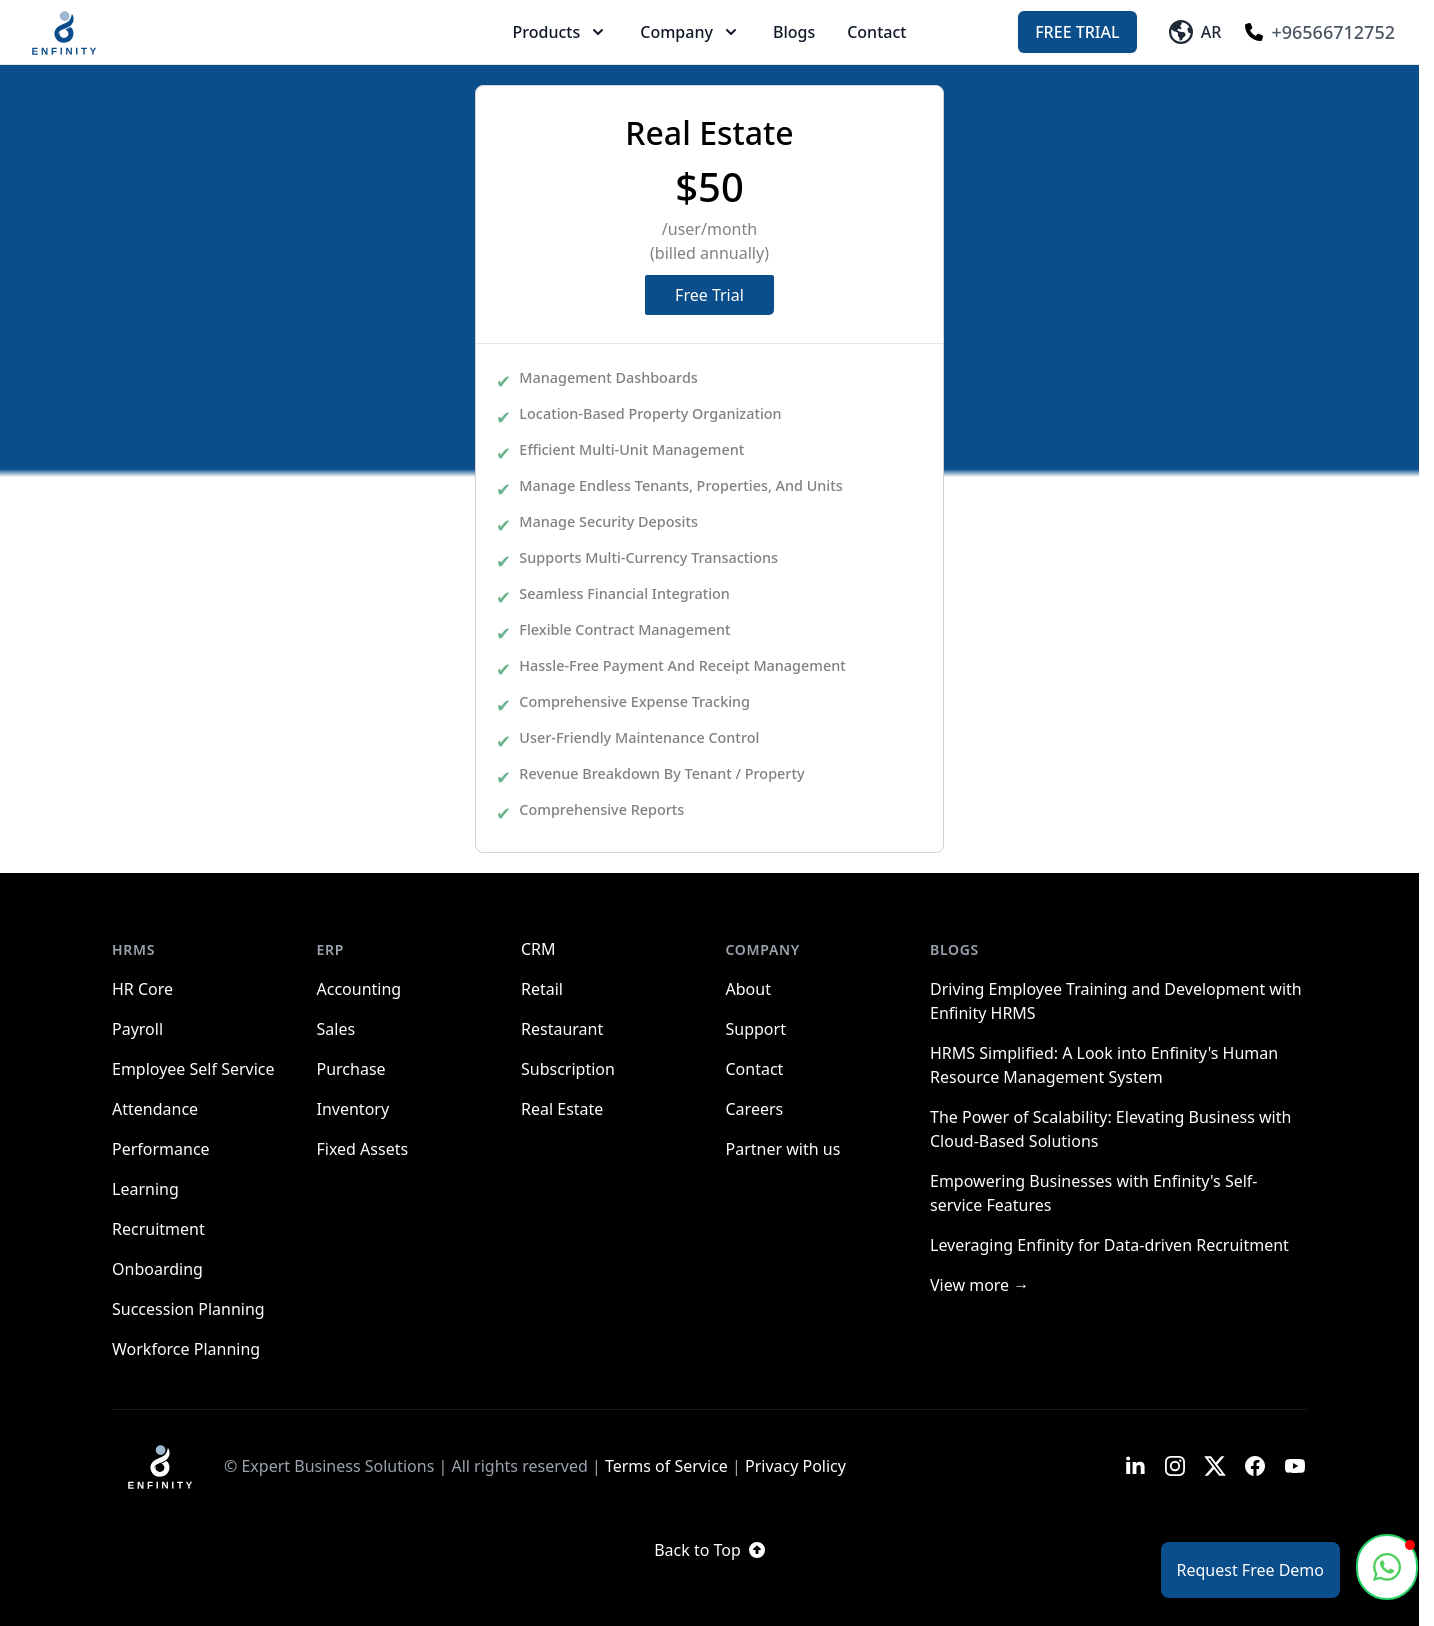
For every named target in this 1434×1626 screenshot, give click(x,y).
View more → (979, 1285)
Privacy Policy (795, 1466)
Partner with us (783, 1149)
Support (756, 1029)
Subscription (568, 1069)
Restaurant (562, 1029)
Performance (161, 1149)
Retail (542, 989)
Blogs (794, 32)
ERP (331, 949)
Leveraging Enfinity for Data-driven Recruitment (1109, 1245)
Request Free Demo (1250, 1570)
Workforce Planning (186, 1349)
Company (690, 32)
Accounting (359, 989)
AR (1195, 32)
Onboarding (157, 1269)
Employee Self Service (193, 1069)
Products (561, 32)
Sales (336, 1029)
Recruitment (158, 1229)
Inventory (353, 1109)
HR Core (142, 989)
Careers (755, 1109)
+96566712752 (1320, 32)
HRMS (133, 949)
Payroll (137, 1029)
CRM (538, 949)
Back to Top (709, 1550)
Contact (876, 32)
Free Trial (1077, 32)
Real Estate (562, 1109)
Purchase (351, 1069)
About (748, 989)
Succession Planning (188, 1309)
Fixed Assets (363, 1149)
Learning (145, 1189)
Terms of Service (666, 1466)
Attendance (155, 1109)
